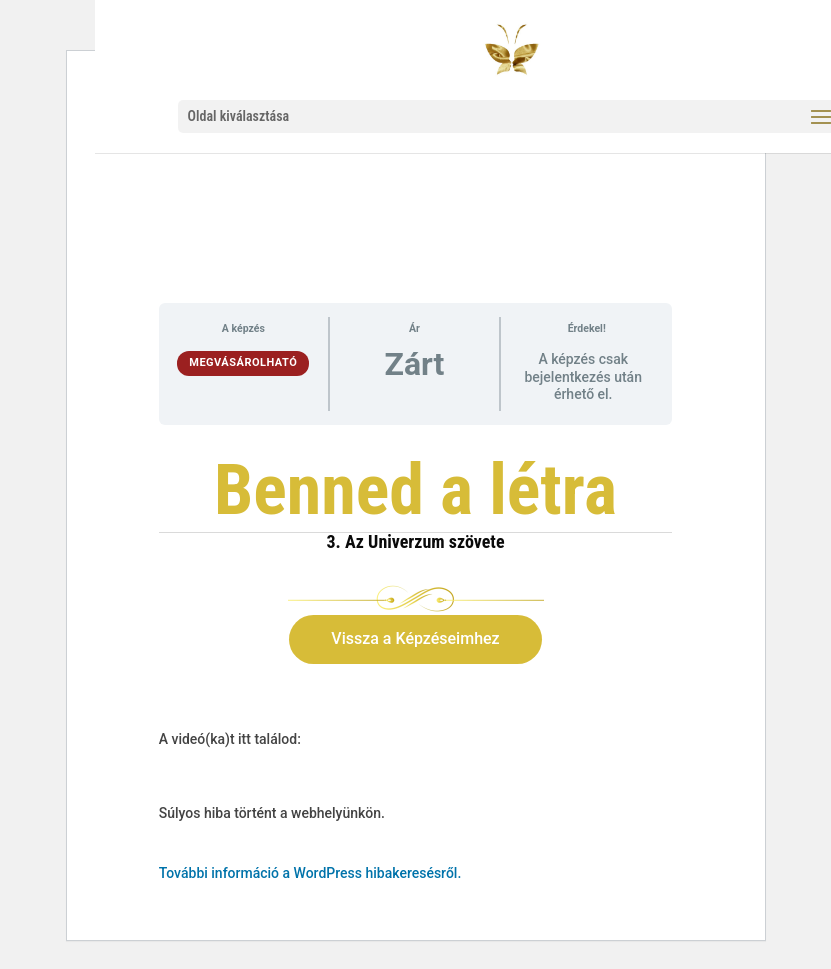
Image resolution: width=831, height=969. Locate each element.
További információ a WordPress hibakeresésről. (310, 873)
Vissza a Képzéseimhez (415, 638)
